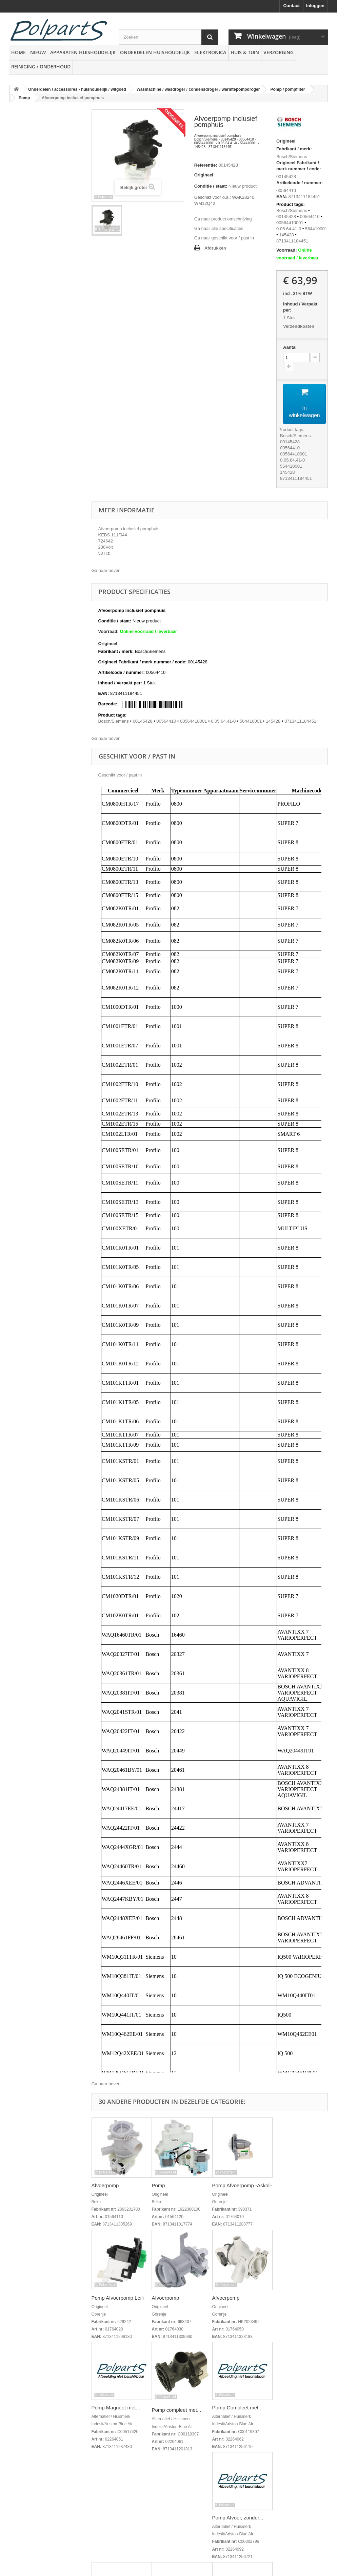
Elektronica (210, 52)
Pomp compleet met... (176, 2410)
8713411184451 (292, 240)
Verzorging (278, 52)
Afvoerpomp (105, 2185)
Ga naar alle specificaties (218, 228)
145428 (286, 234)
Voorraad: (286, 250)
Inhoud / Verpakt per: (300, 307)
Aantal (290, 347)
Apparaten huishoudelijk (83, 52)
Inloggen (315, 5)
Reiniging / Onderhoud (41, 66)
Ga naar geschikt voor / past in (224, 237)
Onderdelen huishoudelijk (155, 52)
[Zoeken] (209, 37)
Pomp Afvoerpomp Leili (118, 2298)
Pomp (158, 2185)
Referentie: (205, 165)
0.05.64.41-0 (288, 228)
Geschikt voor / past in (120, 775)
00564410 (310, 216)
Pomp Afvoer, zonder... (237, 2517)
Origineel (203, 174)
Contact (291, 5)
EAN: (281, 196)
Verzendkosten (298, 326)
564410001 (316, 228)
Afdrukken (215, 248)
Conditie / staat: (210, 186)
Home (18, 52)
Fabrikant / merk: (294, 148)
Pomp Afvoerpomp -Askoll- (242, 2185)
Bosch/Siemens (291, 156)
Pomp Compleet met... (237, 2407)
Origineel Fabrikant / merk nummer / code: (298, 165)
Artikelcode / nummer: (299, 182)
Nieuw (38, 52)
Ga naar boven (106, 570)
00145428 (286, 176)
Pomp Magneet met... (116, 2407)
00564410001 (289, 222)
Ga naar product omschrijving (223, 218)
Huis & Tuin (245, 52)
